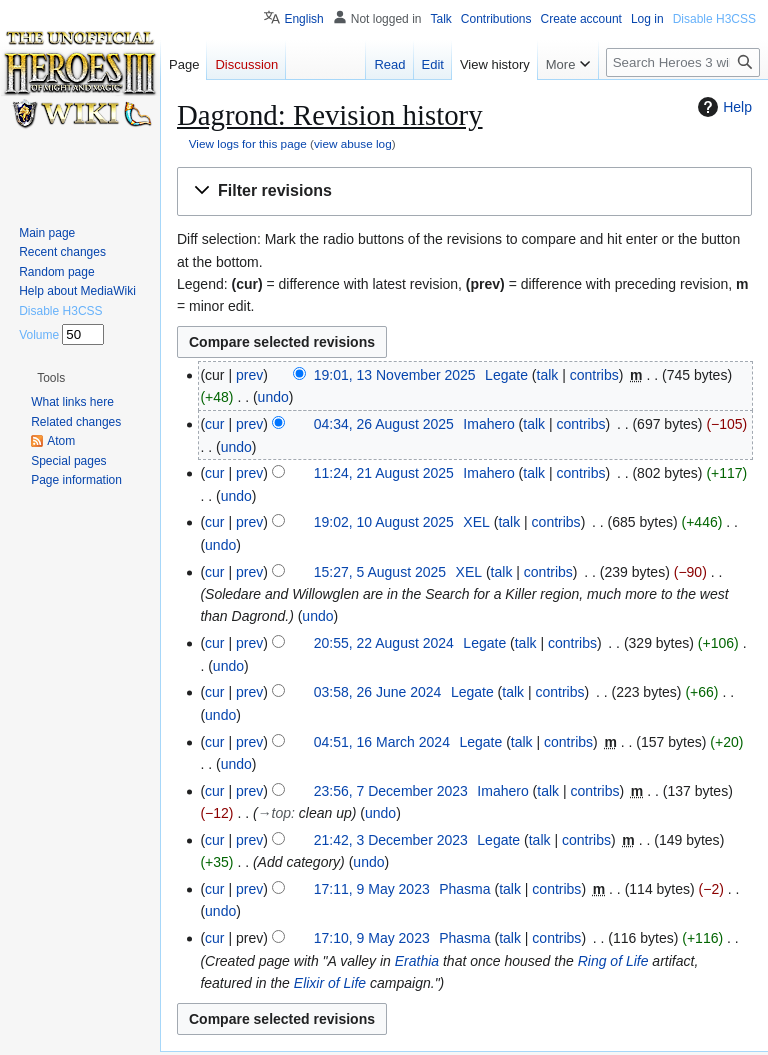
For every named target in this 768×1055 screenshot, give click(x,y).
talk (548, 375)
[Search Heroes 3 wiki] (683, 62)
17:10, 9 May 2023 (372, 938)
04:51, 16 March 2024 (382, 742)
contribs (594, 375)
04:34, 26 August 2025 (384, 424)
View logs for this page (248, 143)
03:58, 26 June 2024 (378, 692)
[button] (464, 191)
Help (722, 107)
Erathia (417, 961)
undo (273, 397)
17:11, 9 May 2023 (372, 889)
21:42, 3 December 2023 (391, 840)
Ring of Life (613, 961)
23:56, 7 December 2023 (391, 791)
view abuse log (353, 143)
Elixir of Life (330, 983)
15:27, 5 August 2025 (380, 572)
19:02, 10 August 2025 (384, 522)
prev (249, 375)
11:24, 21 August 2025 (384, 473)
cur (214, 424)
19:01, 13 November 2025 (395, 375)
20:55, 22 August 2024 (384, 643)
